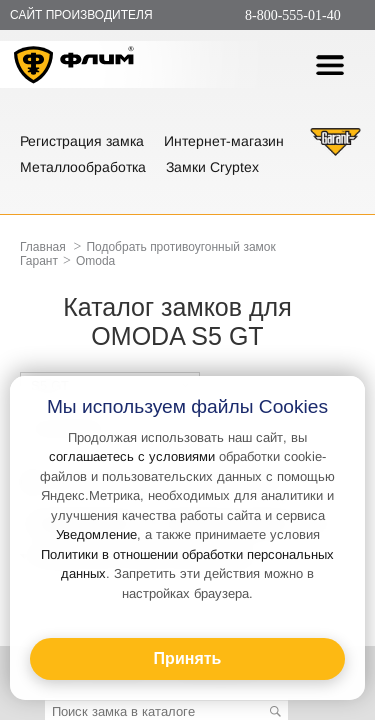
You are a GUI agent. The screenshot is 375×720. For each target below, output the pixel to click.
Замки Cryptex (212, 167)
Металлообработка (83, 167)
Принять (188, 658)
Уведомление (96, 534)
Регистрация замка (82, 141)
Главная (43, 247)
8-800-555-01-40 (293, 15)
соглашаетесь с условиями (132, 456)
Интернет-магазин (224, 141)
